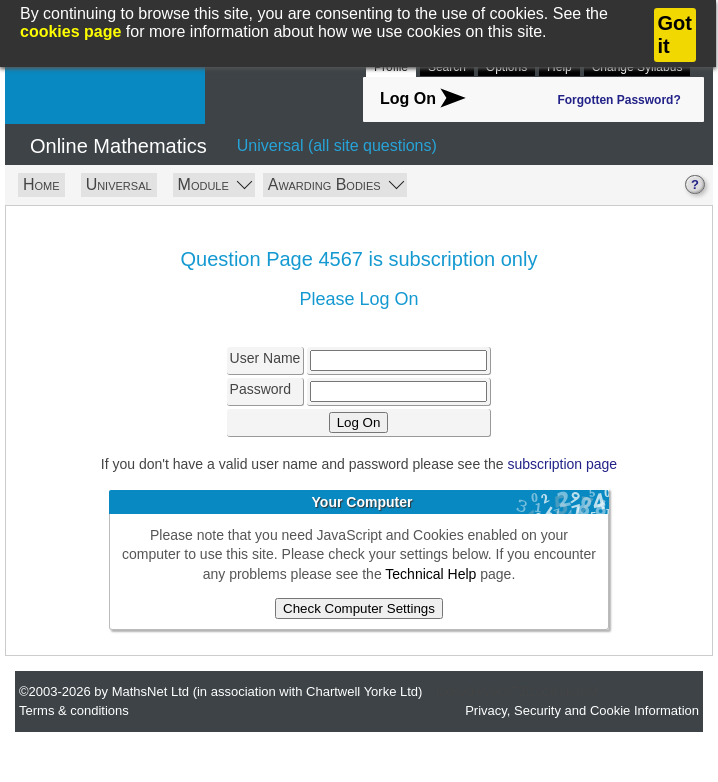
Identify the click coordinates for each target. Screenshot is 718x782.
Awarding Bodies (336, 183)
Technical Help (430, 574)
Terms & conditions (74, 710)
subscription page (562, 464)
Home (41, 184)
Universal (119, 184)
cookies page (70, 31)
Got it (675, 34)
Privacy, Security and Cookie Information (582, 710)
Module (215, 183)
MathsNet (105, 87)
